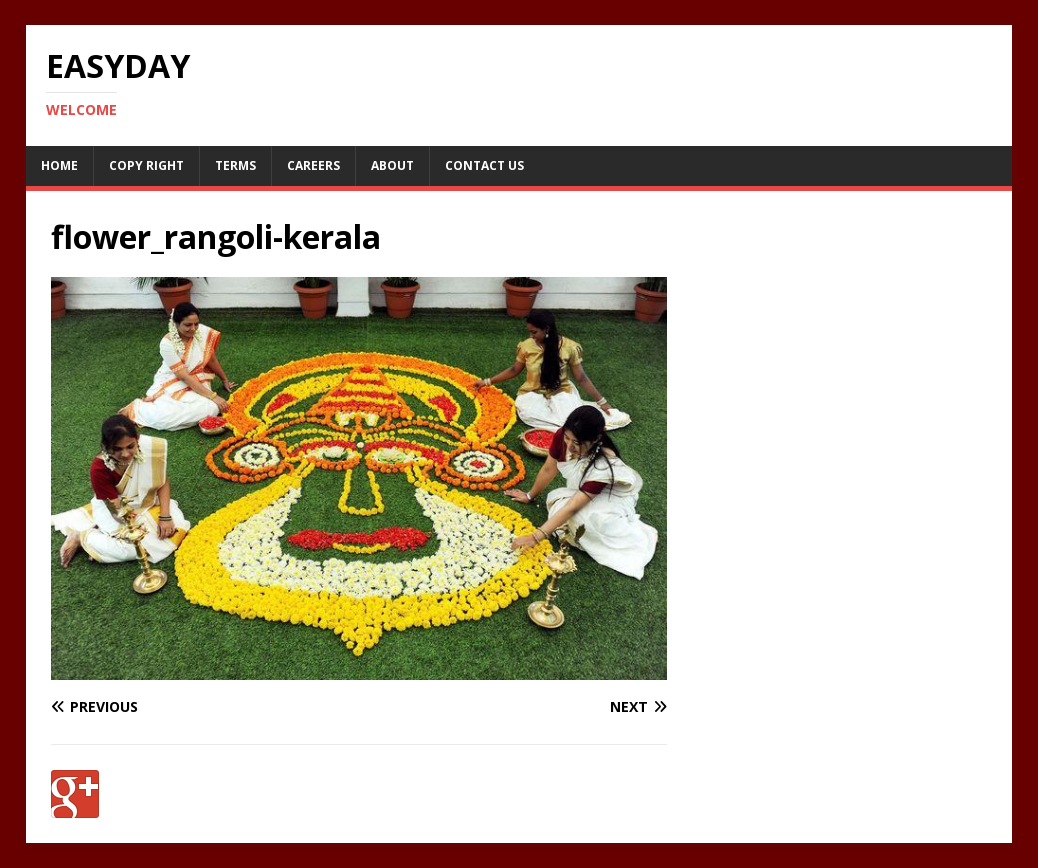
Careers (313, 165)
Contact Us (484, 165)
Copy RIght (146, 165)
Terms (235, 165)
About (392, 165)
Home (59, 165)
